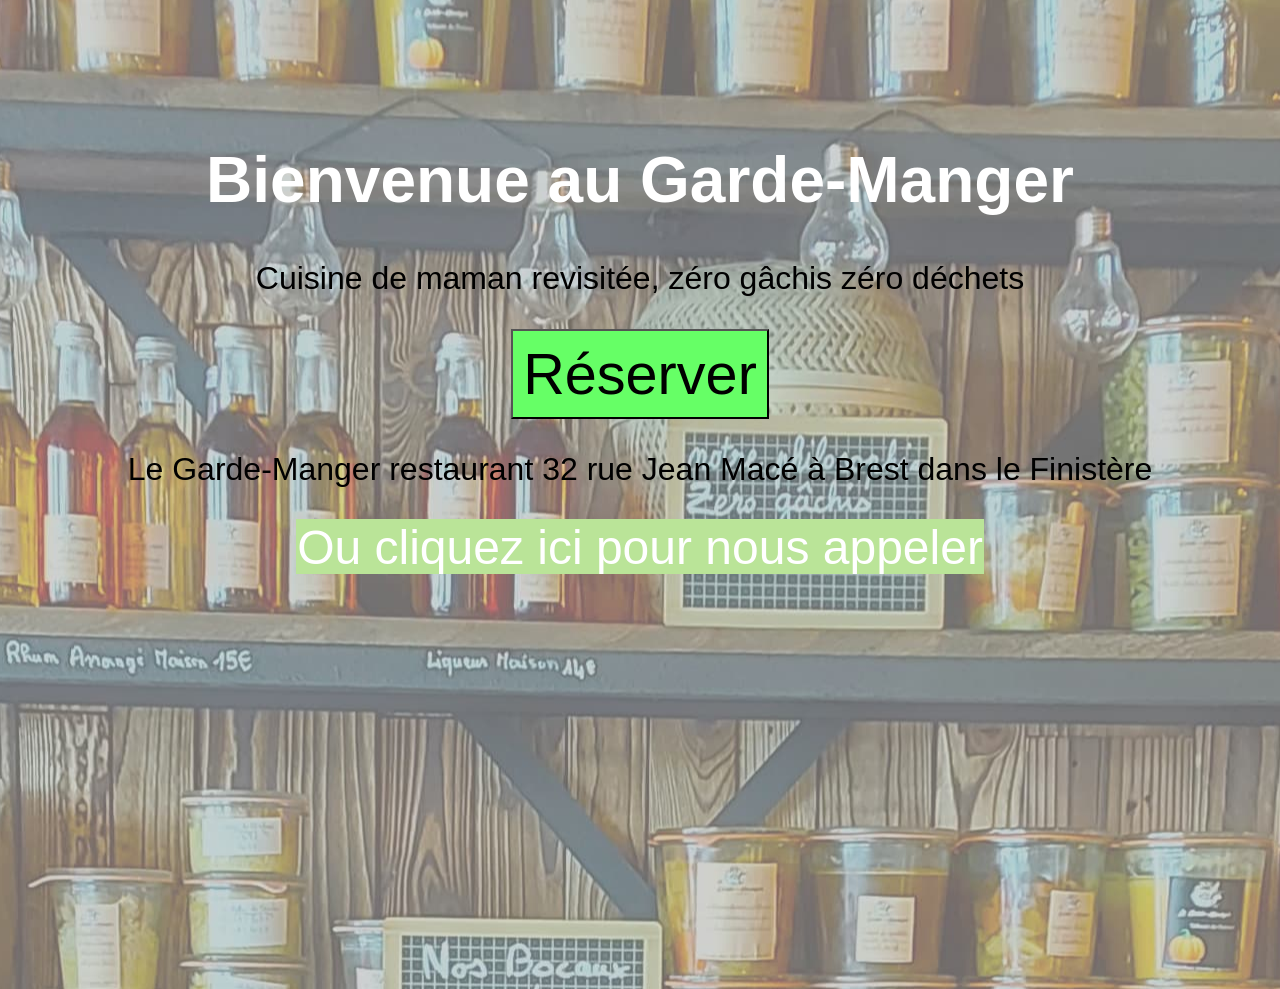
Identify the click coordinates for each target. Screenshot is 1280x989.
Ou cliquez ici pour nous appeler (640, 547)
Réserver (640, 374)
